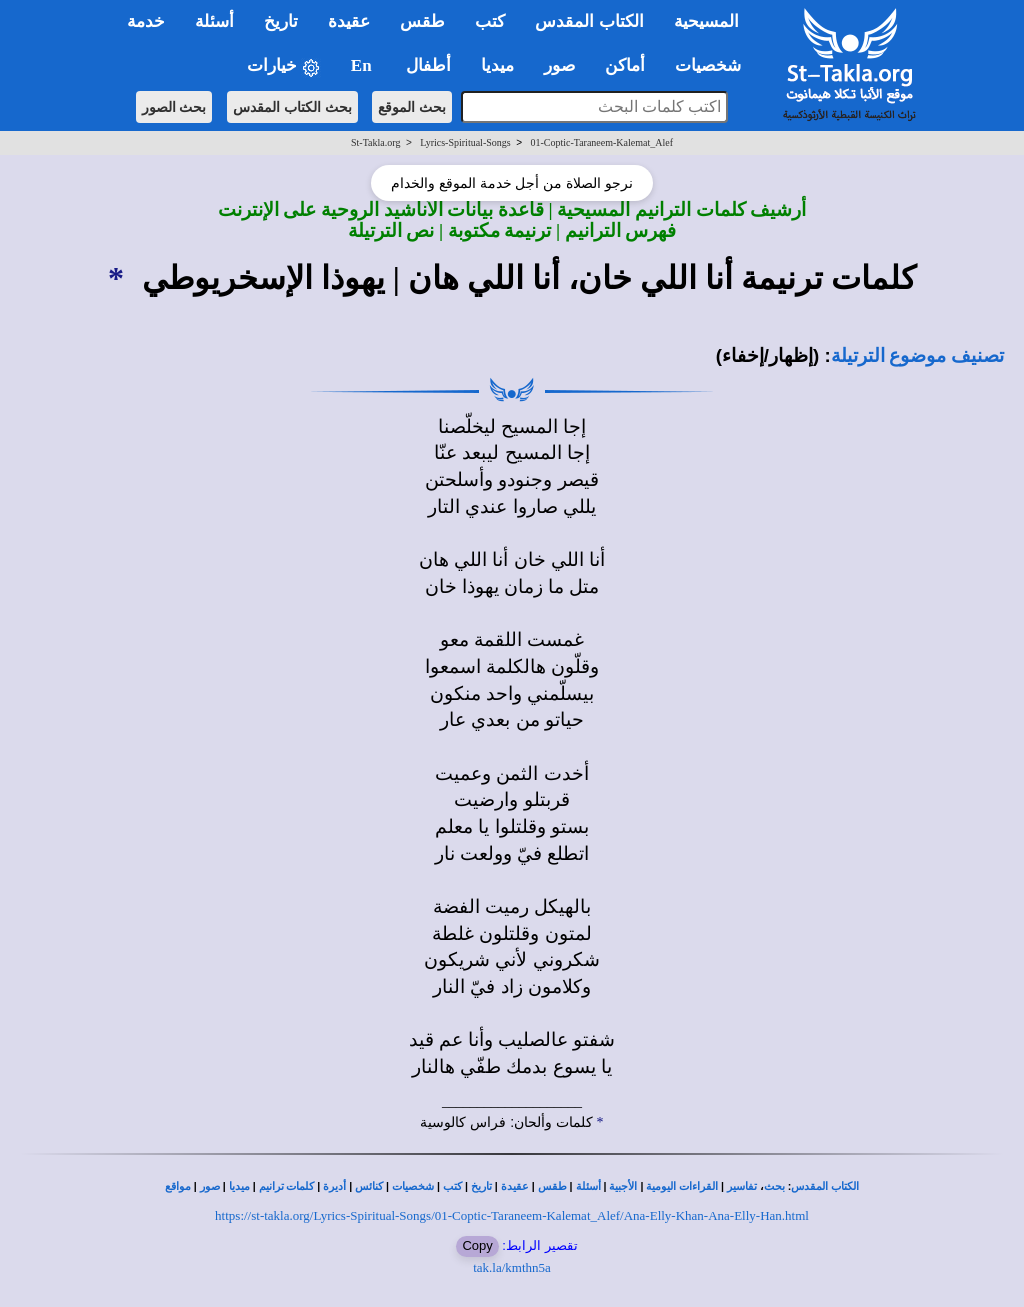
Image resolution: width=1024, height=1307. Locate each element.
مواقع (178, 1186)
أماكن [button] (625, 65)
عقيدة (515, 1186)
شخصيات (413, 1186)
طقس (552, 1186)
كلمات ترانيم (287, 1186)
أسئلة (588, 1186)
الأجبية (623, 1186)
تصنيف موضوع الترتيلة (917, 355)
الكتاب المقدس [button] (589, 21)
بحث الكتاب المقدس (292, 107)
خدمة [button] (146, 21)
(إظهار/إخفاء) (768, 355)
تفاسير (742, 1186)
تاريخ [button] (281, 21)
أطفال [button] (428, 65)
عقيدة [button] (349, 21)
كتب (452, 1186)
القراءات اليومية (682, 1186)
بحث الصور (174, 107)
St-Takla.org (375, 142)
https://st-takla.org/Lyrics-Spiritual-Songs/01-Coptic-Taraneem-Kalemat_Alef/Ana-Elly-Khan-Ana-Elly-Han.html (512, 1215)
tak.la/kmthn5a (512, 1267)
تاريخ (481, 1186)
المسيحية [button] (706, 21)
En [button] (363, 65)
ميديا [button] (497, 65)
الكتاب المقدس (825, 1186)
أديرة (334, 1186)
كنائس (369, 1186)
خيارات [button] (284, 66)
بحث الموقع (412, 107)
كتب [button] (490, 21)
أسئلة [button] (214, 21)
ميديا (239, 1186)
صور (210, 1186)
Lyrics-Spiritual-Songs (465, 142)
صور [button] (559, 65)
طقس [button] (422, 21)
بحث (774, 1186)
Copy (477, 1245)
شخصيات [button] (714, 65)
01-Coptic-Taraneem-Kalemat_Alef (601, 142)
